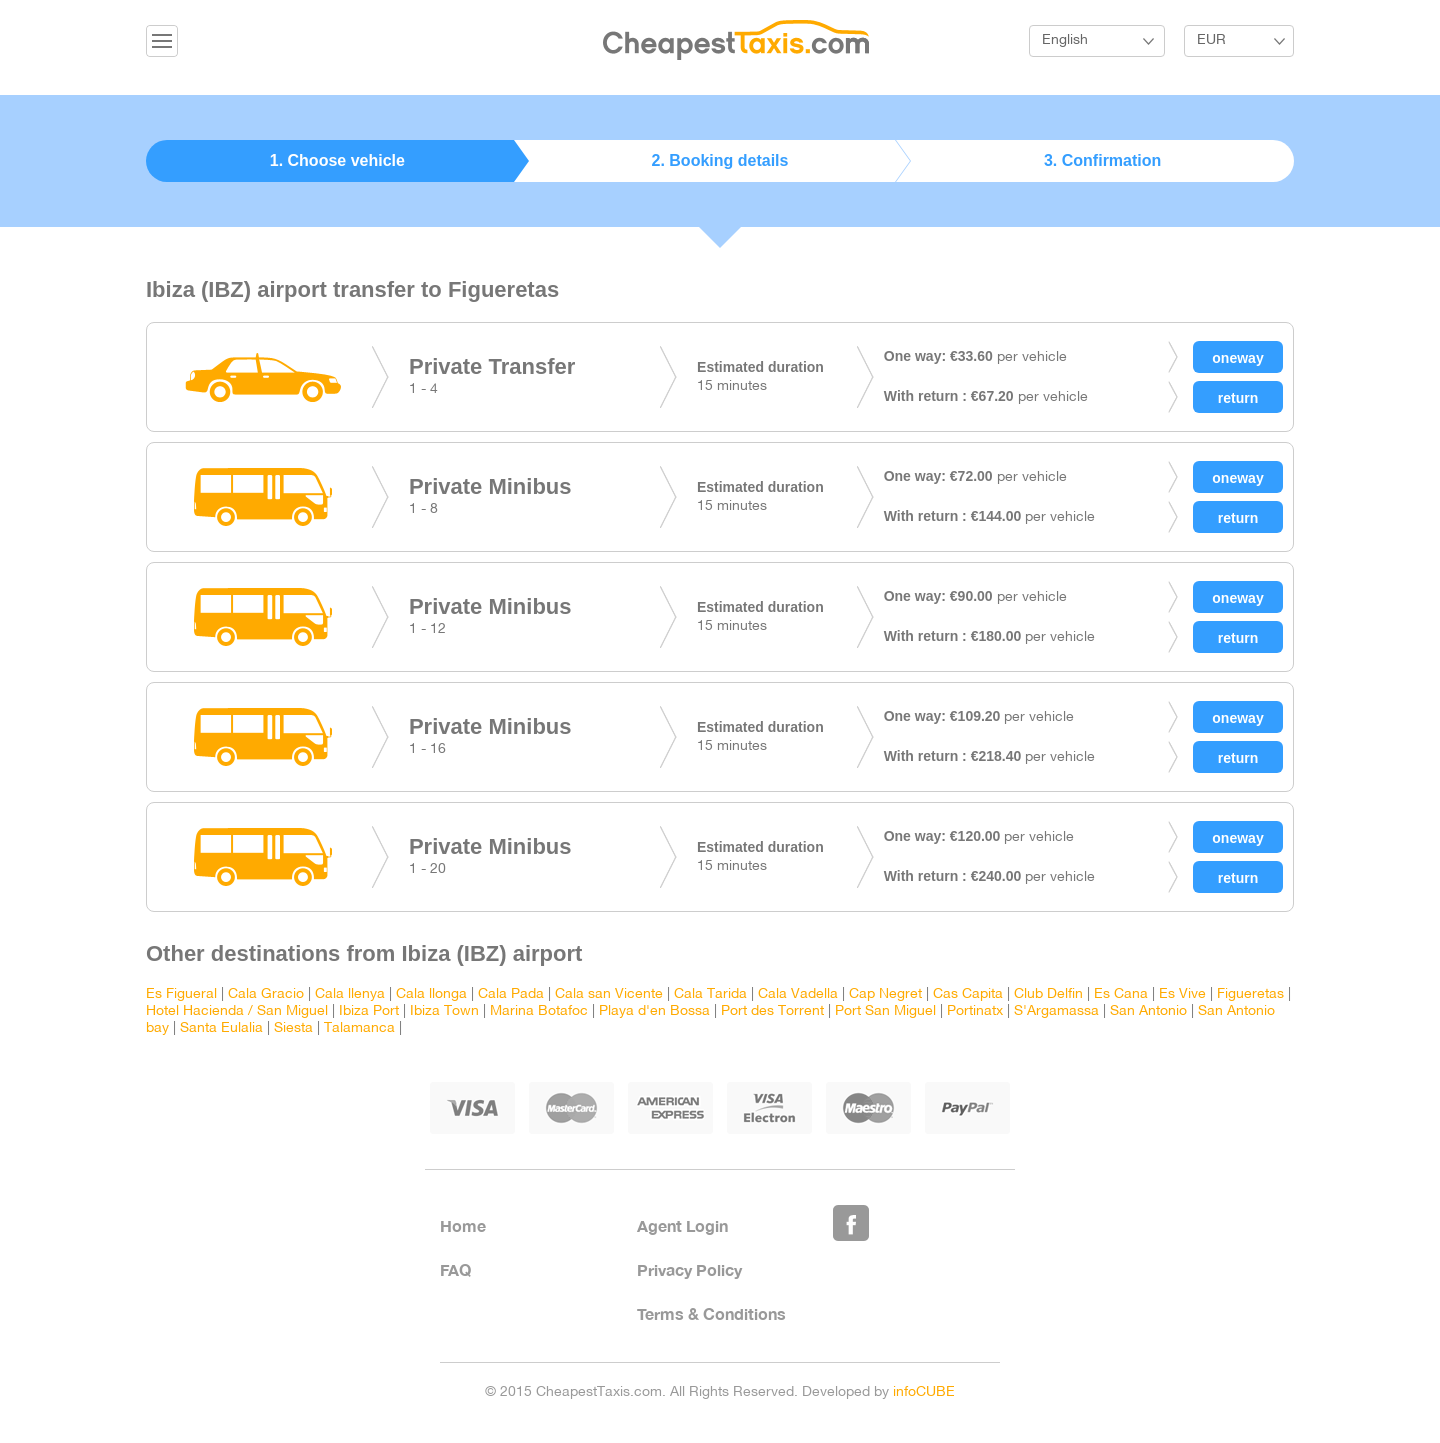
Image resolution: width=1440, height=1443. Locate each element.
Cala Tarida (710, 994)
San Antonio (1148, 1011)
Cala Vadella (798, 994)
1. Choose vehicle (337, 160)
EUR (1211, 40)
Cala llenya (350, 994)
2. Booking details (720, 160)
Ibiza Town (444, 1011)
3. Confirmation (1102, 160)
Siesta (293, 1028)
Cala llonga (431, 994)
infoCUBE (924, 1392)
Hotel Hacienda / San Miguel (237, 1011)
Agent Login (682, 1225)
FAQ (455, 1269)
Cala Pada (511, 994)
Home (463, 1225)
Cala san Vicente (609, 994)
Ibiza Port (369, 1011)
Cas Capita (968, 994)
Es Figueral (181, 994)
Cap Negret (885, 994)
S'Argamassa (1056, 1011)
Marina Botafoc (539, 1011)
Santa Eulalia (221, 1028)
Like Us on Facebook (851, 1223)
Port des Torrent (772, 1011)
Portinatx (975, 1011)
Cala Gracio (266, 994)
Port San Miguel (885, 1011)
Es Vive (1182, 994)
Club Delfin (1048, 994)
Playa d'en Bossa (654, 1011)
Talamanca (359, 1028)
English (1065, 40)
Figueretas (1250, 994)
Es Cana (1121, 994)
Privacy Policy (689, 1269)
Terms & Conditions (711, 1313)
